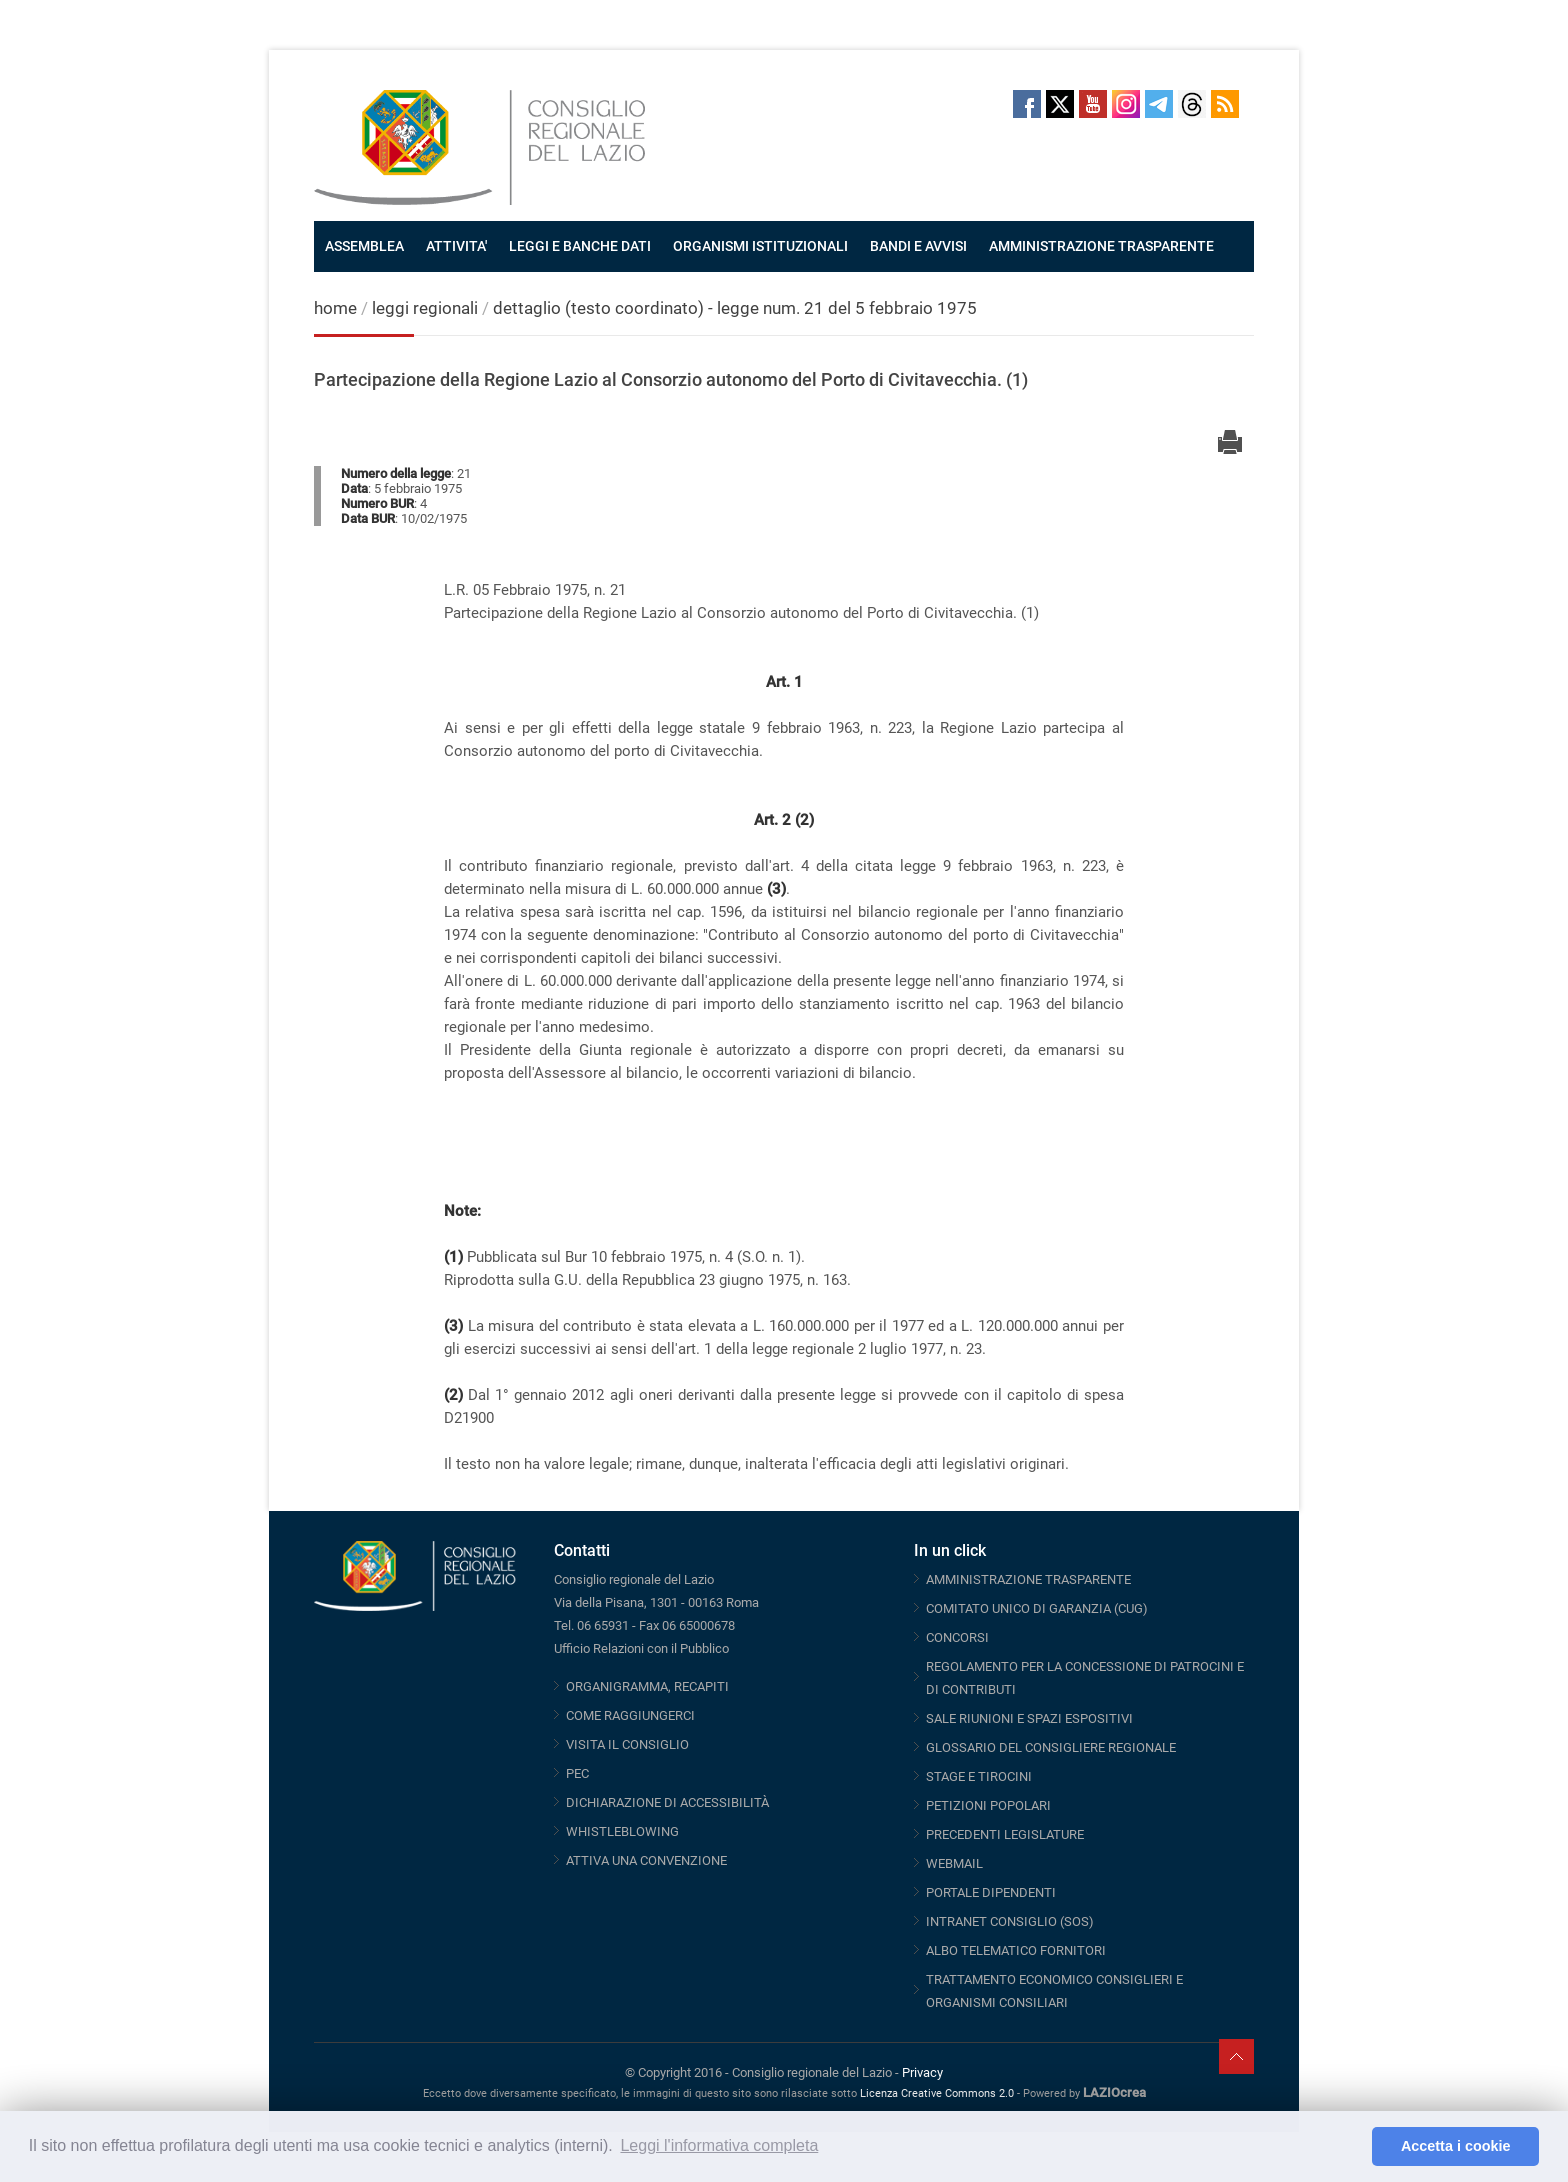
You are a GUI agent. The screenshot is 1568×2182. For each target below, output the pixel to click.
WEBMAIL (954, 1863)
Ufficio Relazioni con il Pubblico (641, 1648)
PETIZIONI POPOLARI (988, 1805)
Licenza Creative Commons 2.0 (937, 2093)
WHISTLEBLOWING (622, 1831)
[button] (1351, 2147)
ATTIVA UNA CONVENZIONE (646, 1860)
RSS (1225, 104)
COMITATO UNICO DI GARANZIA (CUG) (1037, 1608)
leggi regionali (427, 308)
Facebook (1027, 104)
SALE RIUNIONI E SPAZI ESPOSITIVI (1029, 1718)
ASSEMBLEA (364, 246)
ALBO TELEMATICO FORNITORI (1016, 1950)
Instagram (1126, 104)
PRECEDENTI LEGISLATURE (1005, 1834)
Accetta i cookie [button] (1456, 2146)
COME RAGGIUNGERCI (630, 1715)
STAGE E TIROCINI (979, 1776)
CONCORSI (957, 1637)
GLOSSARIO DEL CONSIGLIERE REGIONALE (1051, 1747)
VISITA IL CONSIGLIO (627, 1744)
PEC (577, 1773)
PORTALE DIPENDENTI (991, 1892)
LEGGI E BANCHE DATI (580, 246)
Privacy (922, 2072)
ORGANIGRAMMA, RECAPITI (647, 1686)
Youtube (1093, 104)
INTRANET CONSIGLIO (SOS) (1010, 1921)
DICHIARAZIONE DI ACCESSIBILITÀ (667, 1802)
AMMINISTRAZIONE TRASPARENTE (1101, 246)
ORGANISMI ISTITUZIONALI (760, 246)
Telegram (1159, 104)
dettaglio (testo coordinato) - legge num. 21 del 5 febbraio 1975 (735, 308)
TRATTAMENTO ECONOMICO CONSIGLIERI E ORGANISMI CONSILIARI (1054, 1991)
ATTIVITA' (456, 246)
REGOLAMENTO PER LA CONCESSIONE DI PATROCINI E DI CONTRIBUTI (1085, 1678)
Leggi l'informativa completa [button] (719, 2145)
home (335, 308)
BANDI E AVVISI (918, 246)
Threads (1192, 104)
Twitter (1060, 104)
